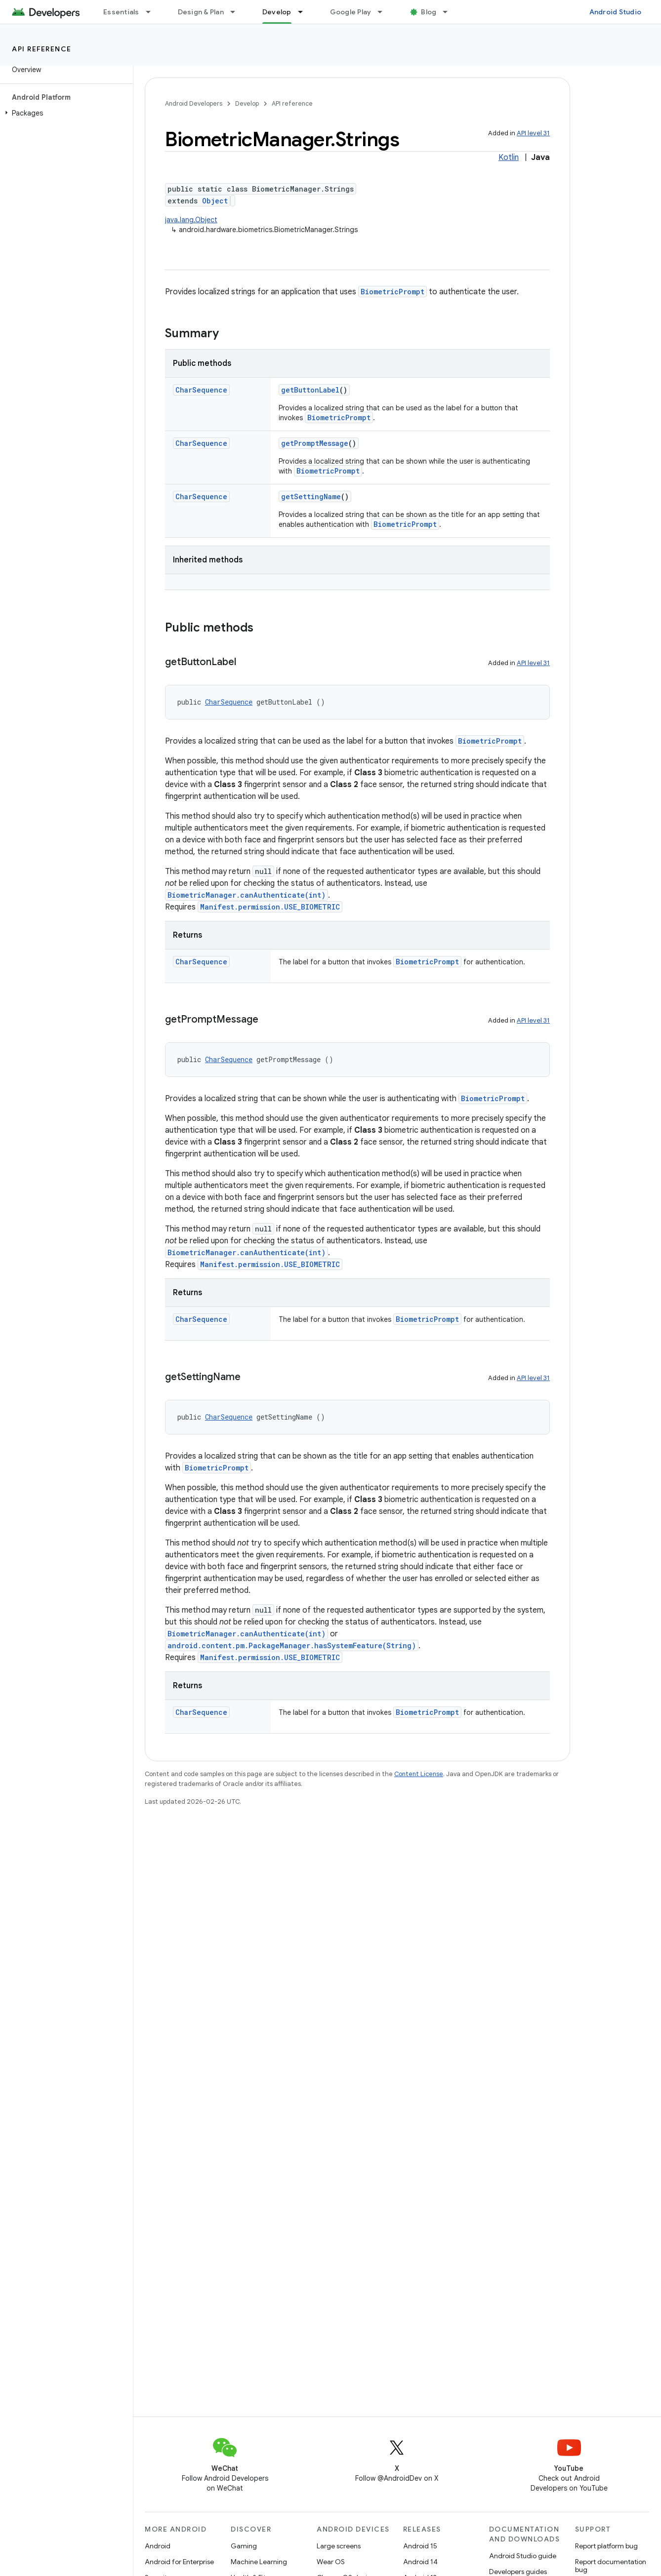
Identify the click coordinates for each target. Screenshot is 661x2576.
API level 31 (533, 133)
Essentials (121, 11)
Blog (428, 11)
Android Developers (193, 103)
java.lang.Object (191, 219)
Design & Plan (201, 11)
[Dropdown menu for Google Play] (384, 12)
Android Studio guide (522, 2555)
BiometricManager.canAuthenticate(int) (246, 895)
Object (215, 200)
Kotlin (508, 157)
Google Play (351, 11)
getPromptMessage (314, 443)
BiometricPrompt (392, 291)
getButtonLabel (310, 390)
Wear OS (331, 2561)
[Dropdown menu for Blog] (449, 12)
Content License (418, 1774)
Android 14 (420, 2561)
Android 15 (420, 2545)
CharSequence (201, 390)
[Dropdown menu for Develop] (304, 12)
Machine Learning (259, 2561)
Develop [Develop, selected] (276, 11)
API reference (42, 48)
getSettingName (311, 496)
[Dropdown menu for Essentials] (152, 12)
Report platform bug (606, 2545)
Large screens (339, 2545)
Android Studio (615, 11)
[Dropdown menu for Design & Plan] (237, 12)
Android (157, 2545)
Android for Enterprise (179, 2561)
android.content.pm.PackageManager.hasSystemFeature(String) (291, 1645)
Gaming (244, 2545)
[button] (64, 113)
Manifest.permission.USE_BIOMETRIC (270, 907)
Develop (247, 103)
